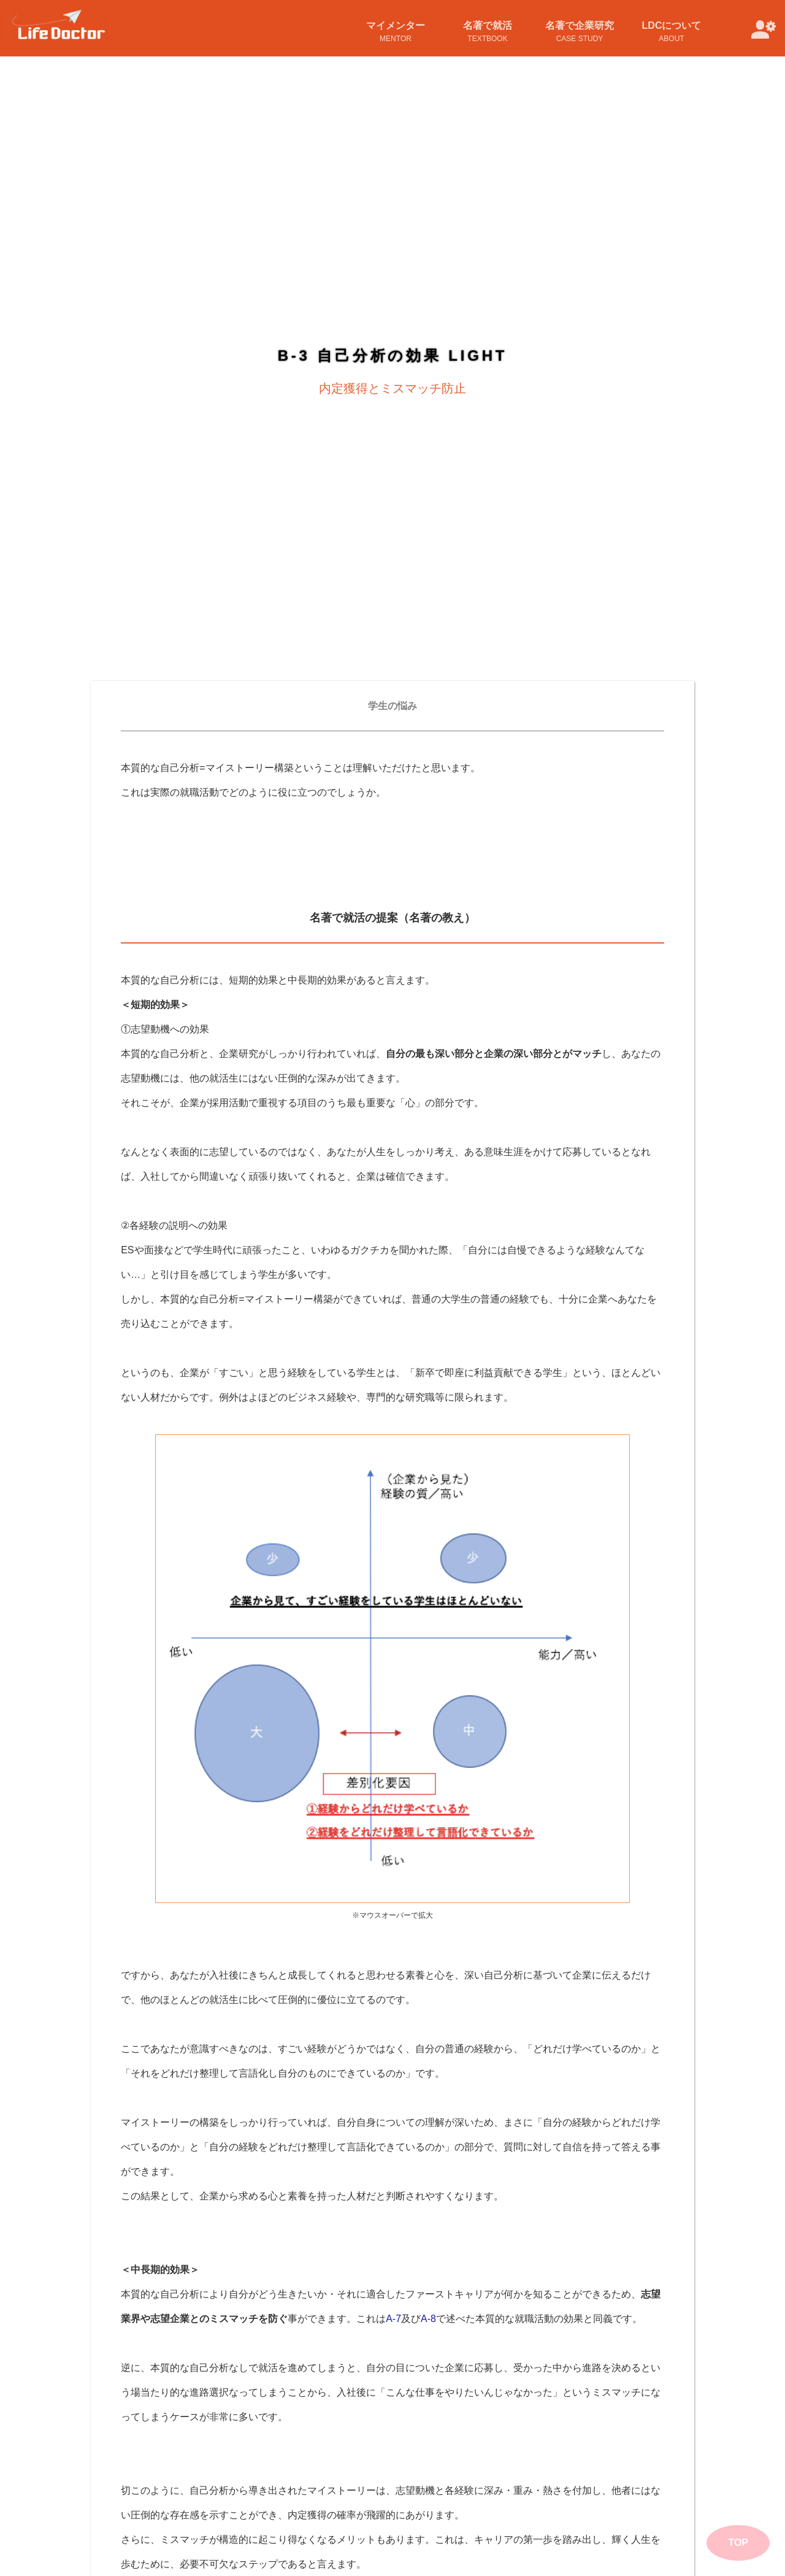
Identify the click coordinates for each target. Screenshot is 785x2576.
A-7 (393, 2028)
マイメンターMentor (395, 31)
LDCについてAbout (672, 31)
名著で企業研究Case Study (579, 31)
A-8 (428, 2028)
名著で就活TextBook (487, 31)
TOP (738, 2542)
